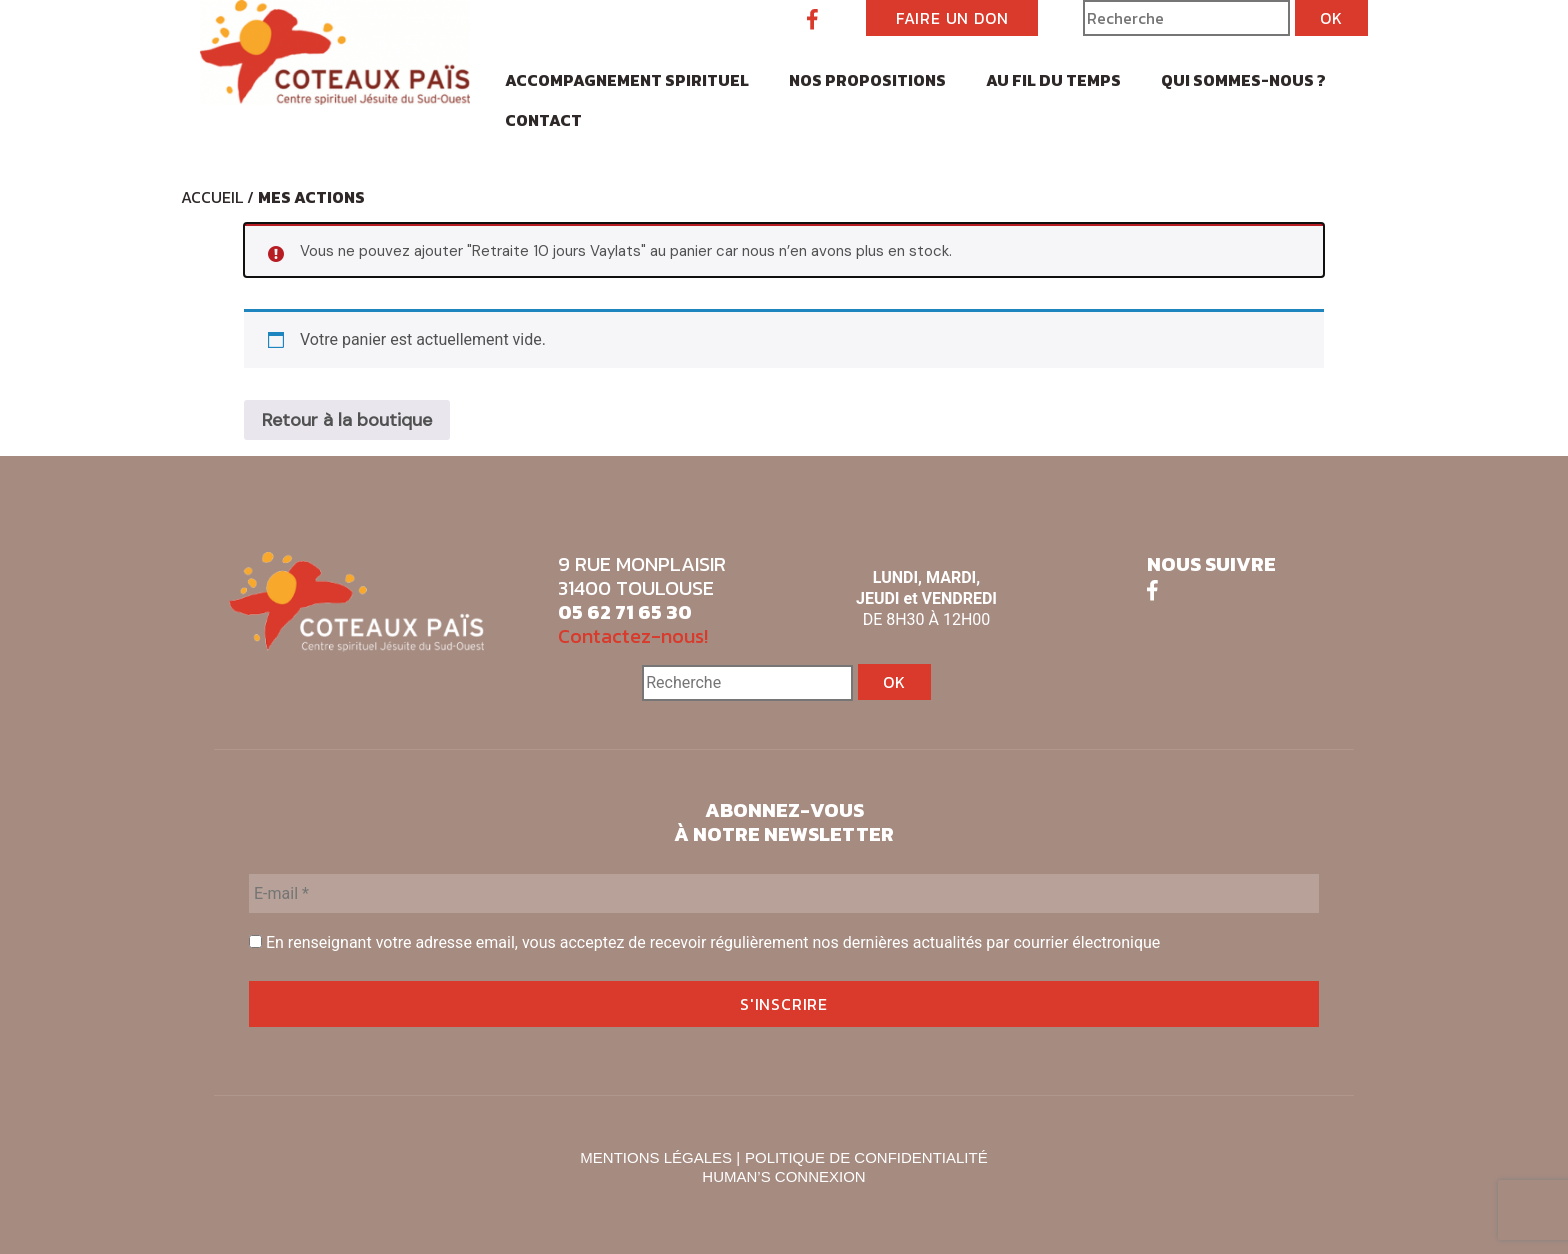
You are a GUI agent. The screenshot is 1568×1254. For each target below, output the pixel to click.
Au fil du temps (1053, 80)
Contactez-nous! (633, 636)
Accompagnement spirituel (627, 80)
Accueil (212, 197)
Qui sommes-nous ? (1243, 80)
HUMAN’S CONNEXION (783, 1176)
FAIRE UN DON (952, 18)
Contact (543, 120)
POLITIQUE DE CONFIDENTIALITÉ (866, 1157)
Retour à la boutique (347, 420)
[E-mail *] (784, 893)
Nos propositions (867, 80)
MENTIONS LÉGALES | (660, 1157)
